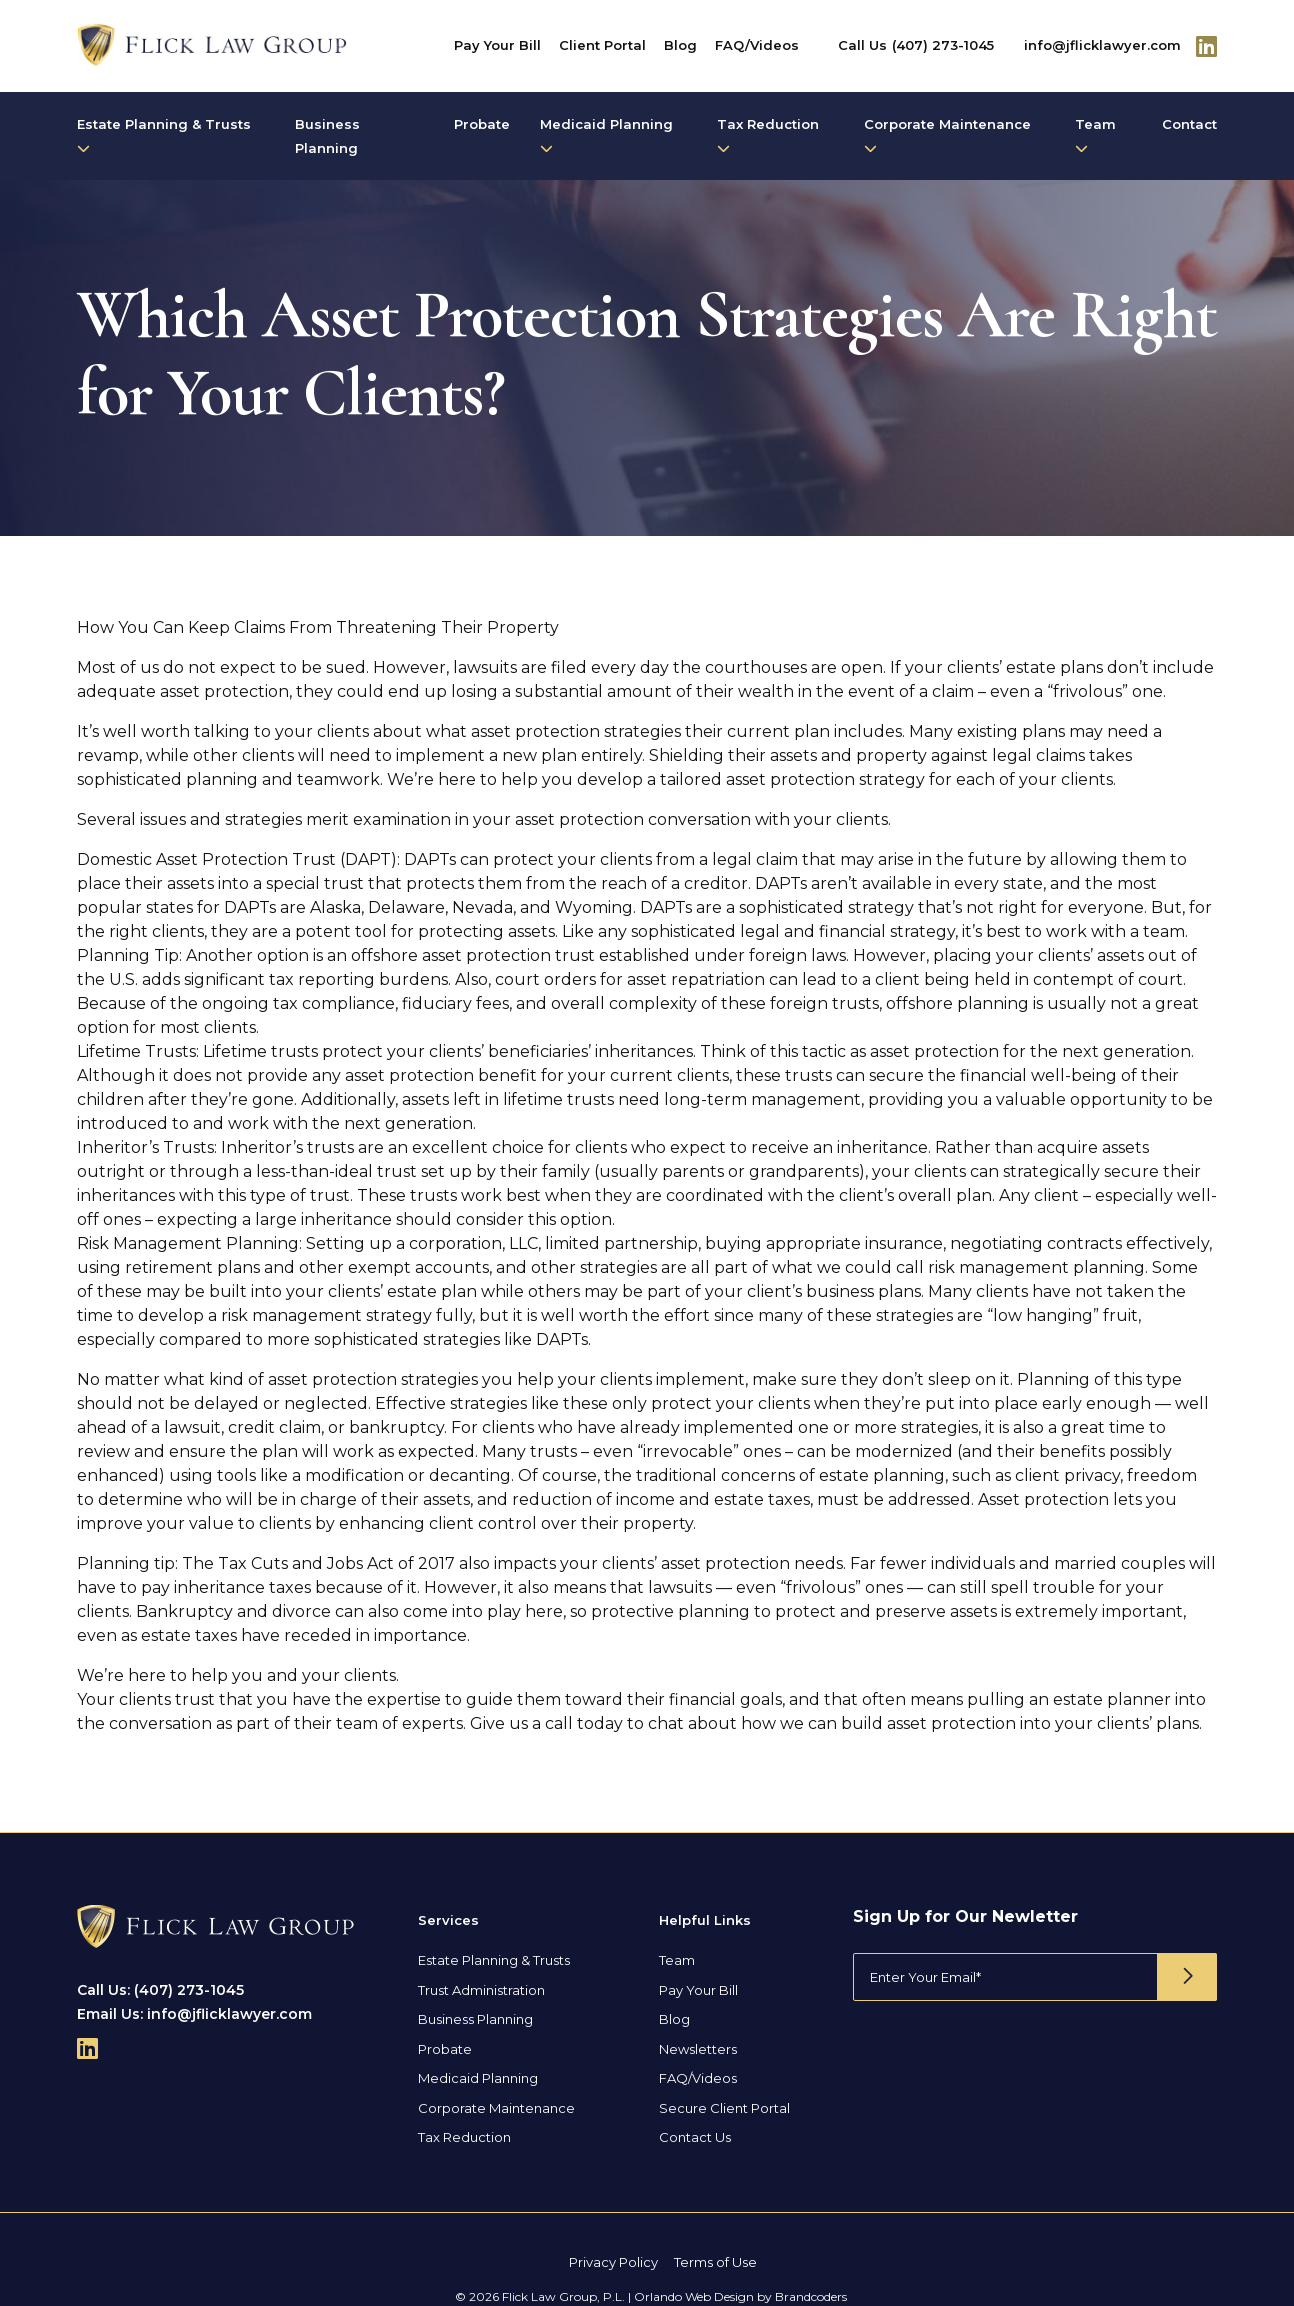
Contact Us (695, 2137)
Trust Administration (481, 1990)
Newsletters (698, 2049)
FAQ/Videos (757, 45)
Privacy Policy (613, 2262)
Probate (482, 124)
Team (1095, 135)
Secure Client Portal (724, 2108)
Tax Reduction (768, 135)
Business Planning (327, 136)
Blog (680, 45)
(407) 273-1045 (943, 45)
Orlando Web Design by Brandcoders (740, 2296)
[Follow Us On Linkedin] (1206, 46)
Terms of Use (715, 2262)
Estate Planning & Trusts (164, 135)
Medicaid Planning (606, 135)
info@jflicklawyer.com (1102, 45)
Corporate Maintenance (947, 135)
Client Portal (602, 45)
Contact (1189, 124)
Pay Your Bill (497, 45)
